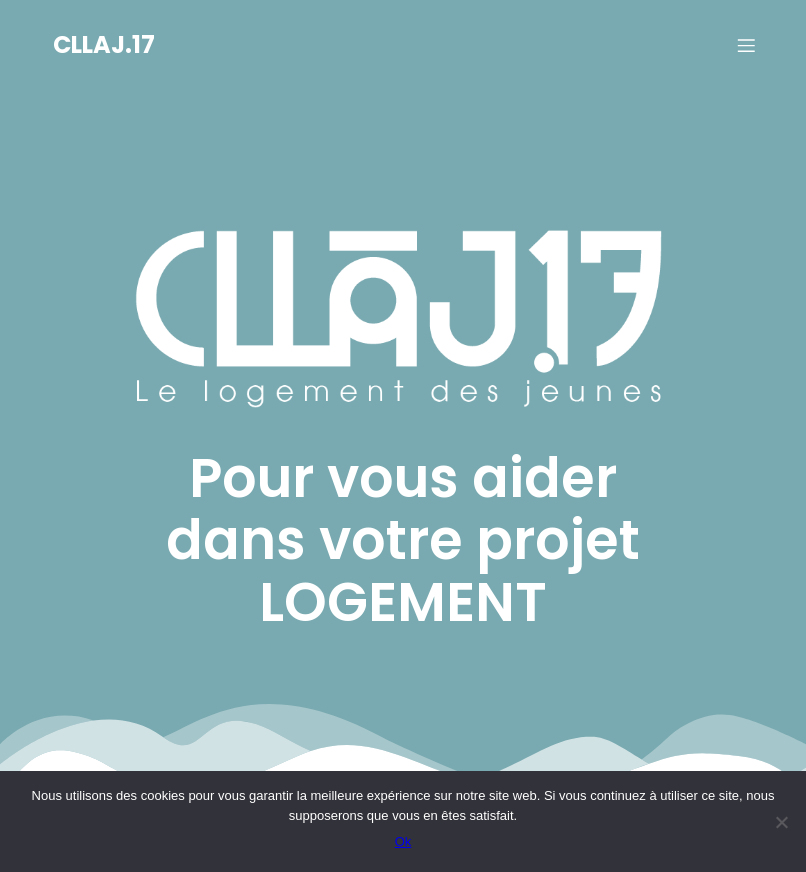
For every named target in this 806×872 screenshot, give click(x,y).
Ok (403, 841)
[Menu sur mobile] (746, 45)
